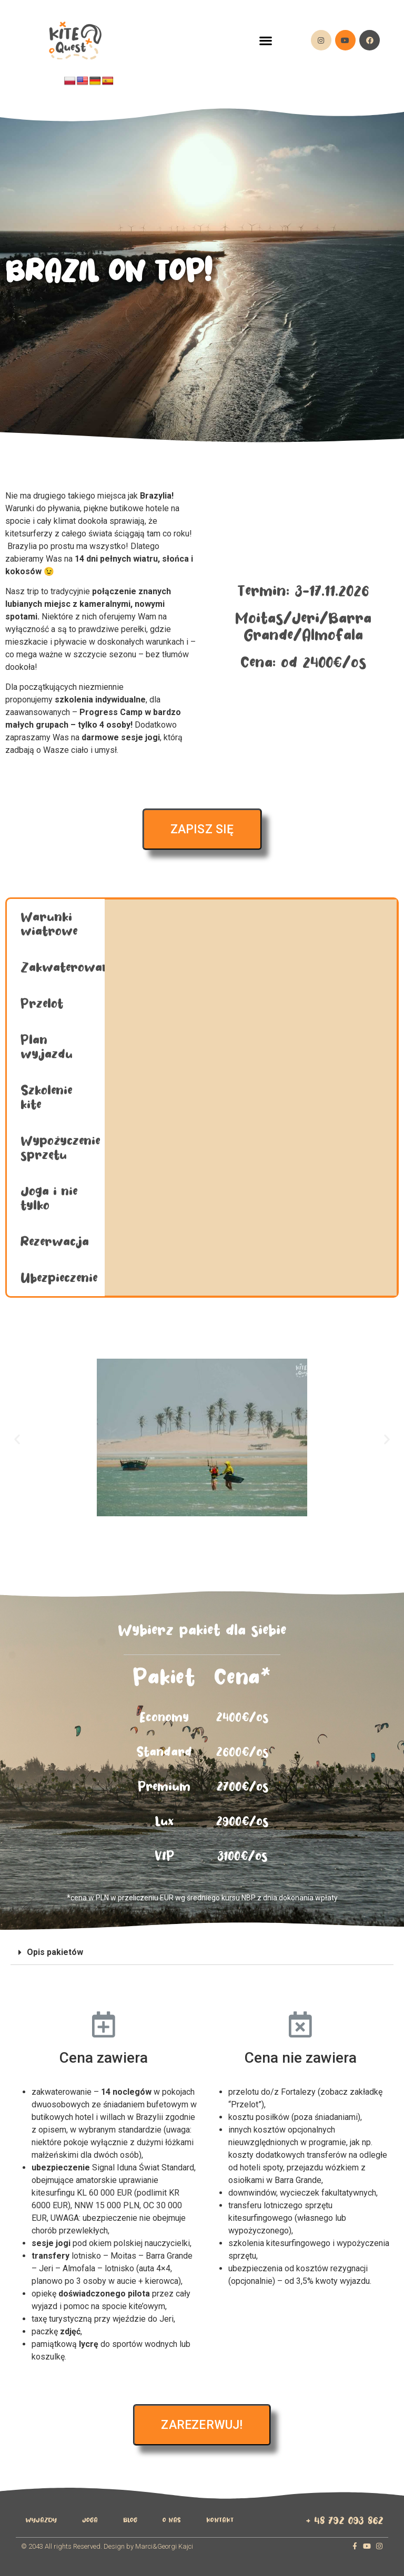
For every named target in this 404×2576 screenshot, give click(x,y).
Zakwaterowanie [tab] (63, 967)
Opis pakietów (55, 1952)
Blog (130, 2520)
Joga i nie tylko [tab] (49, 1198)
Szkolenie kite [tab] (46, 1097)
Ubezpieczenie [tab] (59, 1278)
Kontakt (220, 2520)
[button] (266, 40)
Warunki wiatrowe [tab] (49, 924)
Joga (90, 2520)
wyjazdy (41, 2520)
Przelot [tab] (42, 1003)
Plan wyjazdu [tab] (47, 1047)
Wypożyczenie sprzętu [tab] (60, 1148)
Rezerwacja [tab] (55, 1241)
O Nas (172, 2520)
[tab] (202, 1952)
